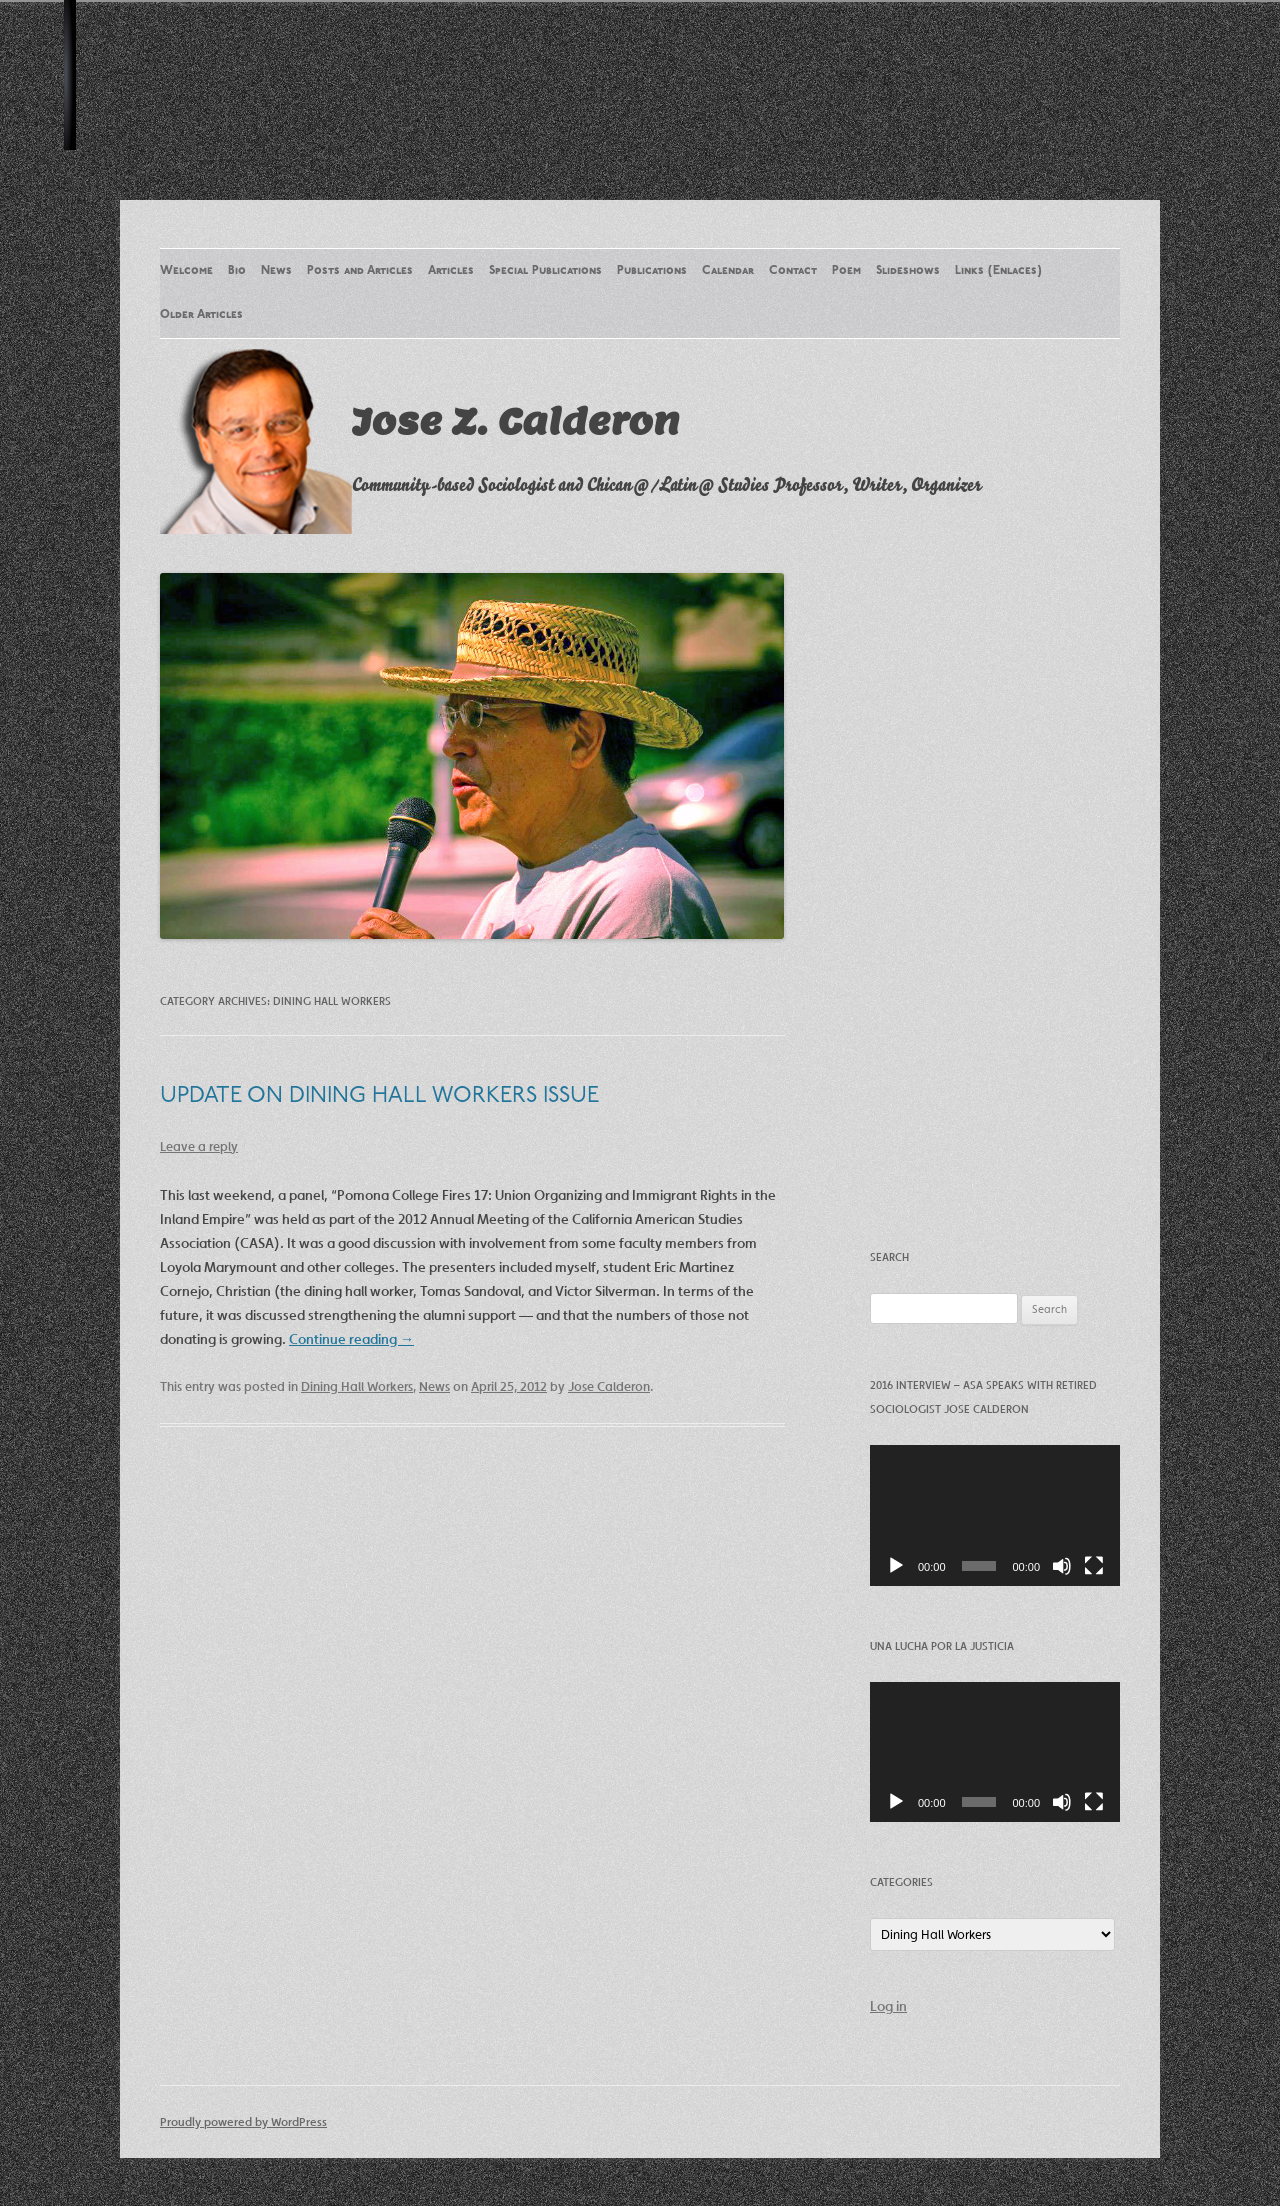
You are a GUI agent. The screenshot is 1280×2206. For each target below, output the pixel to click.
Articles (451, 271)
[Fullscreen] (1094, 1566)
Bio (237, 271)
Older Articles (201, 315)
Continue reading (351, 1339)
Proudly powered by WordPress (243, 2121)
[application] (995, 1515)
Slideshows (908, 271)
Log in (888, 2006)
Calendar (728, 271)
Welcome (186, 271)
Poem (846, 271)
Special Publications (545, 271)
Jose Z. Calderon (515, 421)
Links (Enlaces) (998, 271)
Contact (793, 271)
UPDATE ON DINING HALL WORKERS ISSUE (379, 1096)
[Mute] (1062, 1566)
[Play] (896, 1566)
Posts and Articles (360, 271)
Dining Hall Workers (357, 1386)
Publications (652, 271)
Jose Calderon (609, 1386)
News (276, 271)
